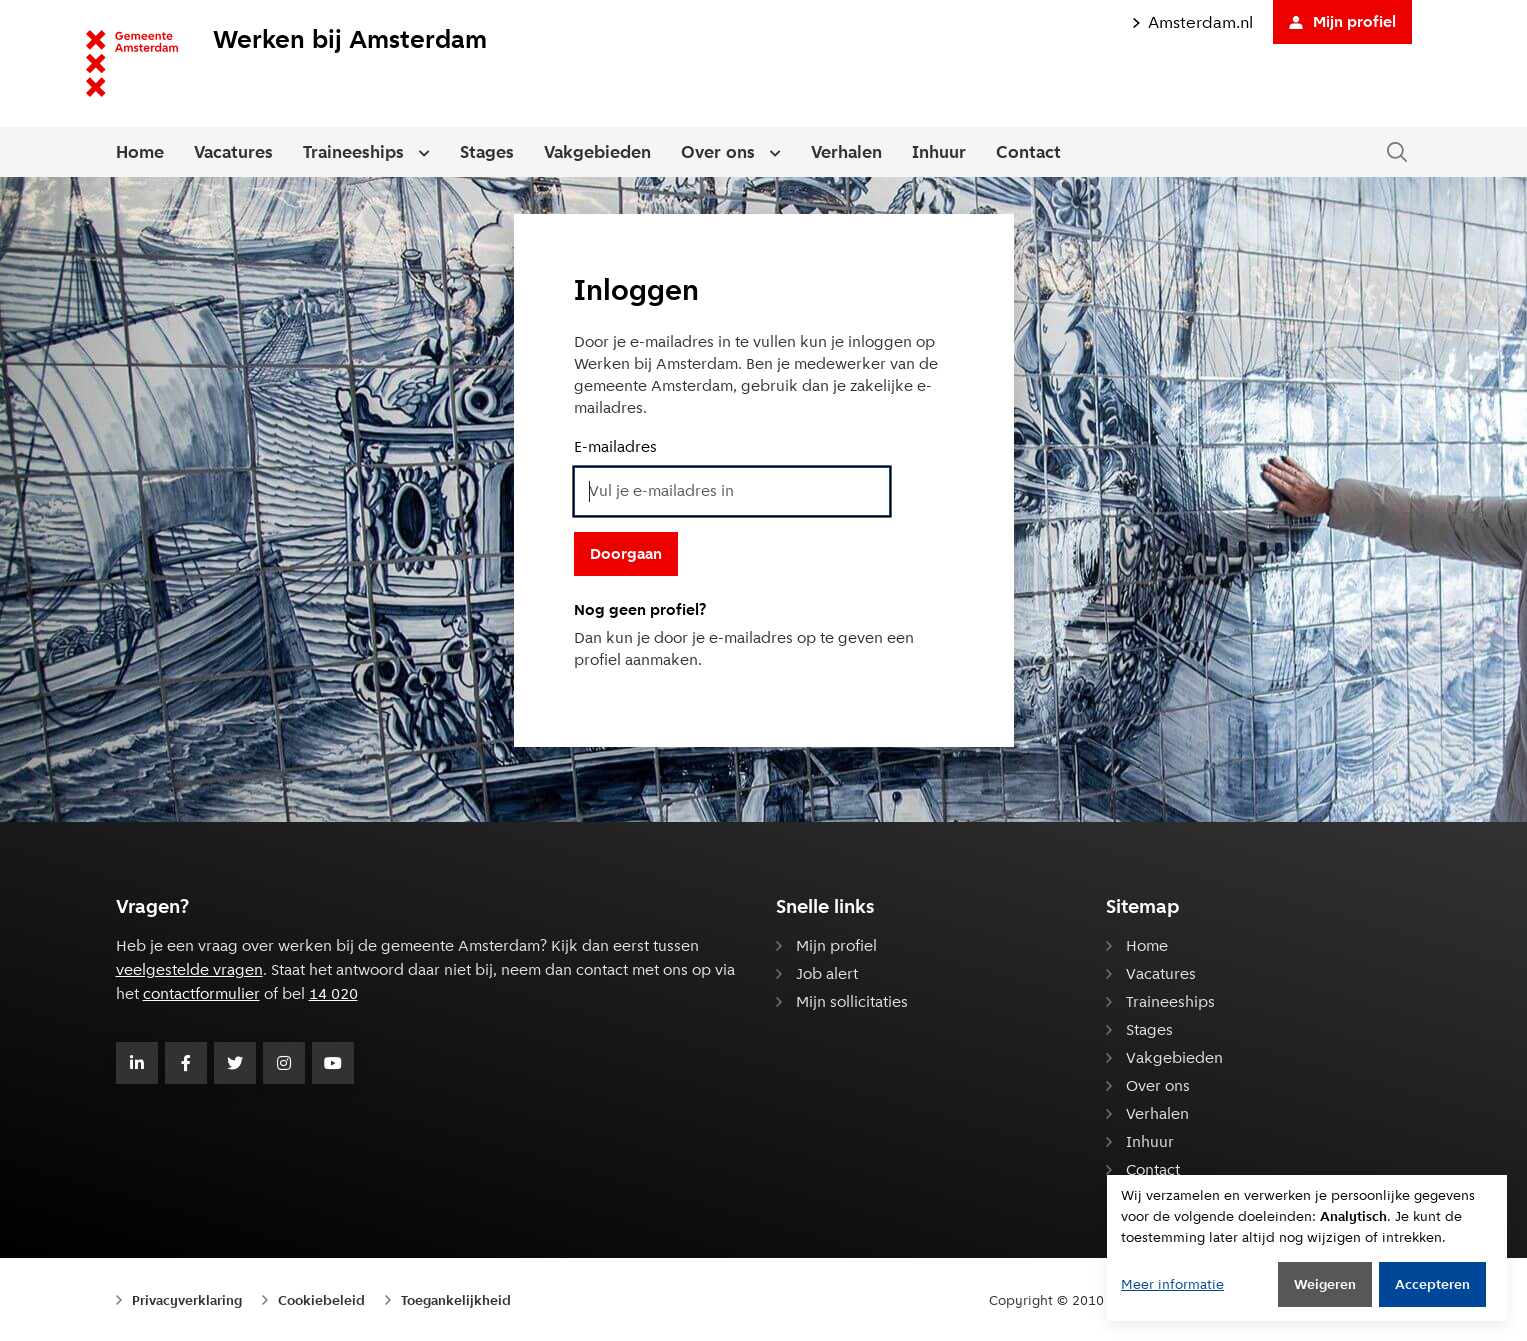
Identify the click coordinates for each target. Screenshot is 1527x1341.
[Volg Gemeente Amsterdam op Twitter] (235, 1063)
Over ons (718, 152)
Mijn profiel (1342, 21)
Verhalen (846, 152)
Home (140, 152)
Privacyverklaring (187, 1300)
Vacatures (233, 152)
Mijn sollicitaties (852, 1001)
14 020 (333, 993)
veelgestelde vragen (189, 969)
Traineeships (353, 152)
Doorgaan (626, 553)
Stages (487, 152)
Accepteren (1432, 1284)
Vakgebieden (597, 152)
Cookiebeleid (321, 1300)
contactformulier (201, 993)
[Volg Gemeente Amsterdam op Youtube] (333, 1063)
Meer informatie (1172, 1284)
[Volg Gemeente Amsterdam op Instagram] (284, 1063)
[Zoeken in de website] (1397, 152)
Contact (1028, 152)
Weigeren (1325, 1284)
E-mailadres (615, 446)
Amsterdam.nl (1192, 22)
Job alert (827, 973)
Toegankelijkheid (456, 1300)
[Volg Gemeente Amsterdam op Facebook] (186, 1063)
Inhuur (939, 152)
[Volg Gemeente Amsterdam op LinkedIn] (137, 1063)
